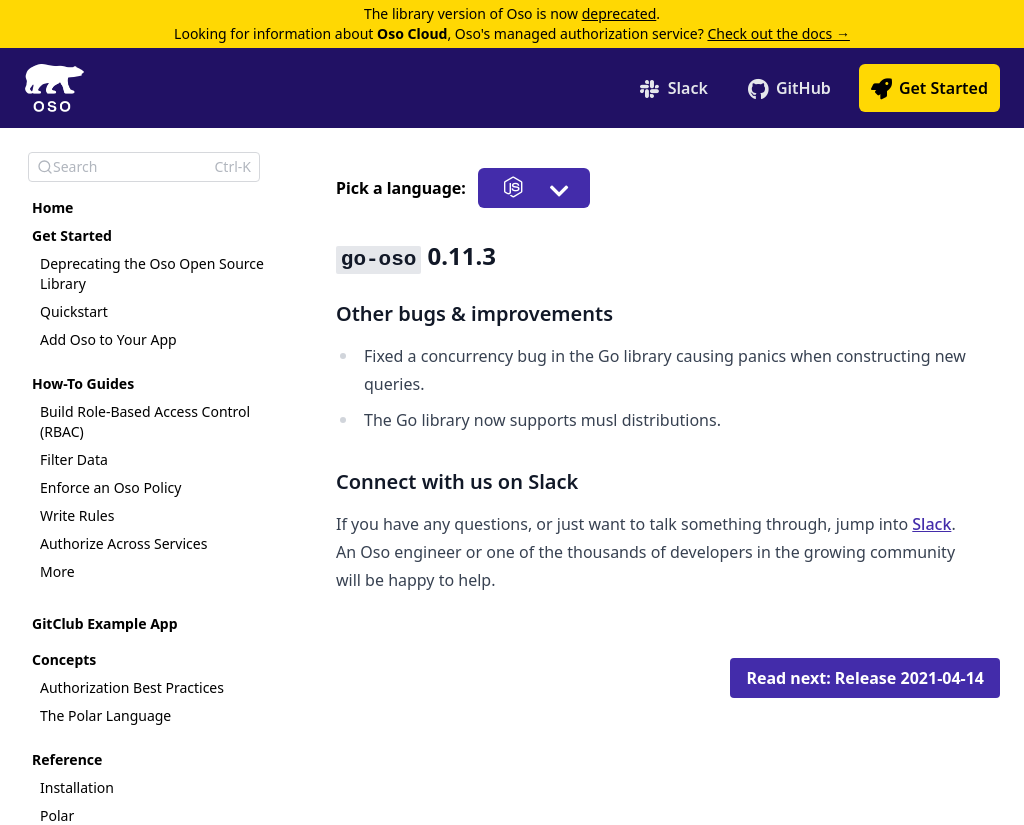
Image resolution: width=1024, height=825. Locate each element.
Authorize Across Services (123, 543)
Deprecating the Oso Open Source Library (152, 273)
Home (52, 207)
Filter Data (74, 459)
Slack (931, 524)
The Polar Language (105, 715)
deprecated (619, 13)
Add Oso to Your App (108, 339)
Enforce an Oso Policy (110, 487)
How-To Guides (83, 383)
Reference (67, 759)
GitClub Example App (105, 623)
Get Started (72, 235)
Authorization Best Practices (132, 687)
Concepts (64, 659)
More (57, 571)
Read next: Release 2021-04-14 (865, 678)
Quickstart (74, 311)
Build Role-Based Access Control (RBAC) (145, 421)
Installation (77, 787)
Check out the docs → (778, 33)
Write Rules (77, 515)
